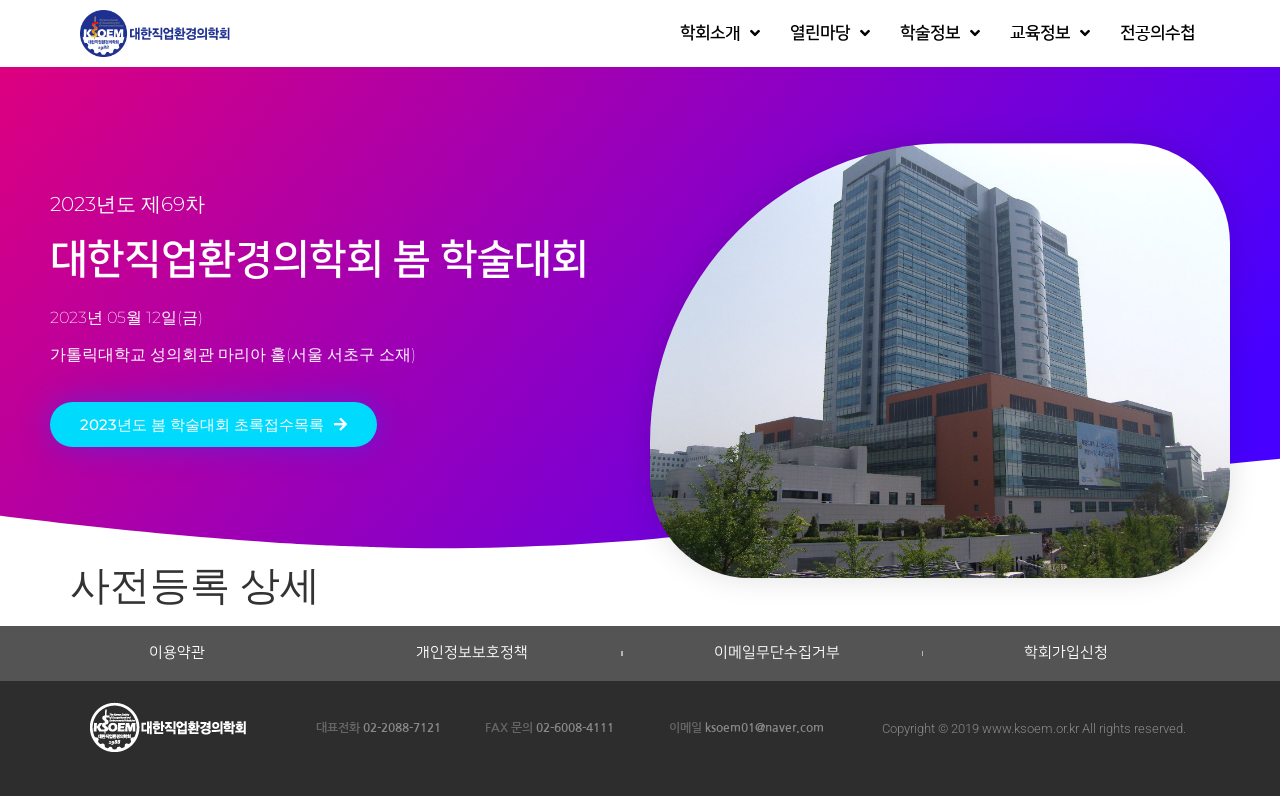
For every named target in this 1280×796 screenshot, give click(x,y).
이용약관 (177, 653)
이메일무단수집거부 (777, 653)
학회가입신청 (1066, 653)
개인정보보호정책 (472, 653)
